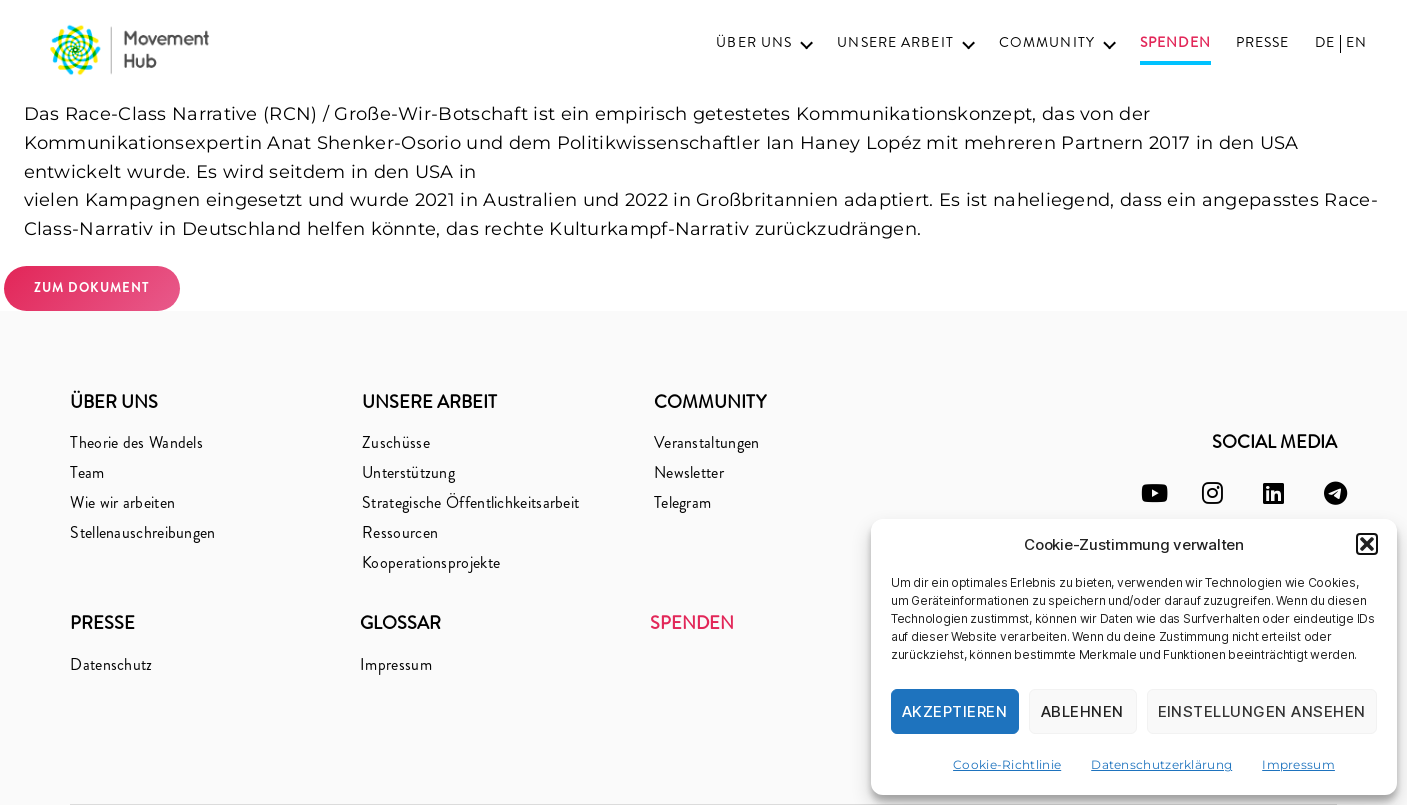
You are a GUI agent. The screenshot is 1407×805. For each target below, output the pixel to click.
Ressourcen (400, 532)
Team (87, 472)
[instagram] (1212, 493)
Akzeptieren (955, 711)
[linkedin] (1273, 493)
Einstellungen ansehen (1262, 711)
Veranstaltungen (707, 442)
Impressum (1298, 764)
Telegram (682, 502)
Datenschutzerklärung (1161, 764)
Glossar (400, 623)
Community (1047, 42)
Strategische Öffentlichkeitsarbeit (470, 502)
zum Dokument (92, 287)
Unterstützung (408, 472)
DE (1325, 42)
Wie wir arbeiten (122, 502)
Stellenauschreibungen (142, 532)
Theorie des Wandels (136, 442)
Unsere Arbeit (895, 42)
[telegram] (1335, 493)
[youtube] (1154, 493)
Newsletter (689, 472)
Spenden (1175, 43)
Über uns (754, 42)
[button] (1367, 544)
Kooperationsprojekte (431, 562)
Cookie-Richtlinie (1007, 764)
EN (1356, 42)
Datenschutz (111, 664)
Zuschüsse (396, 442)
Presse (1263, 42)
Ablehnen (1082, 711)
